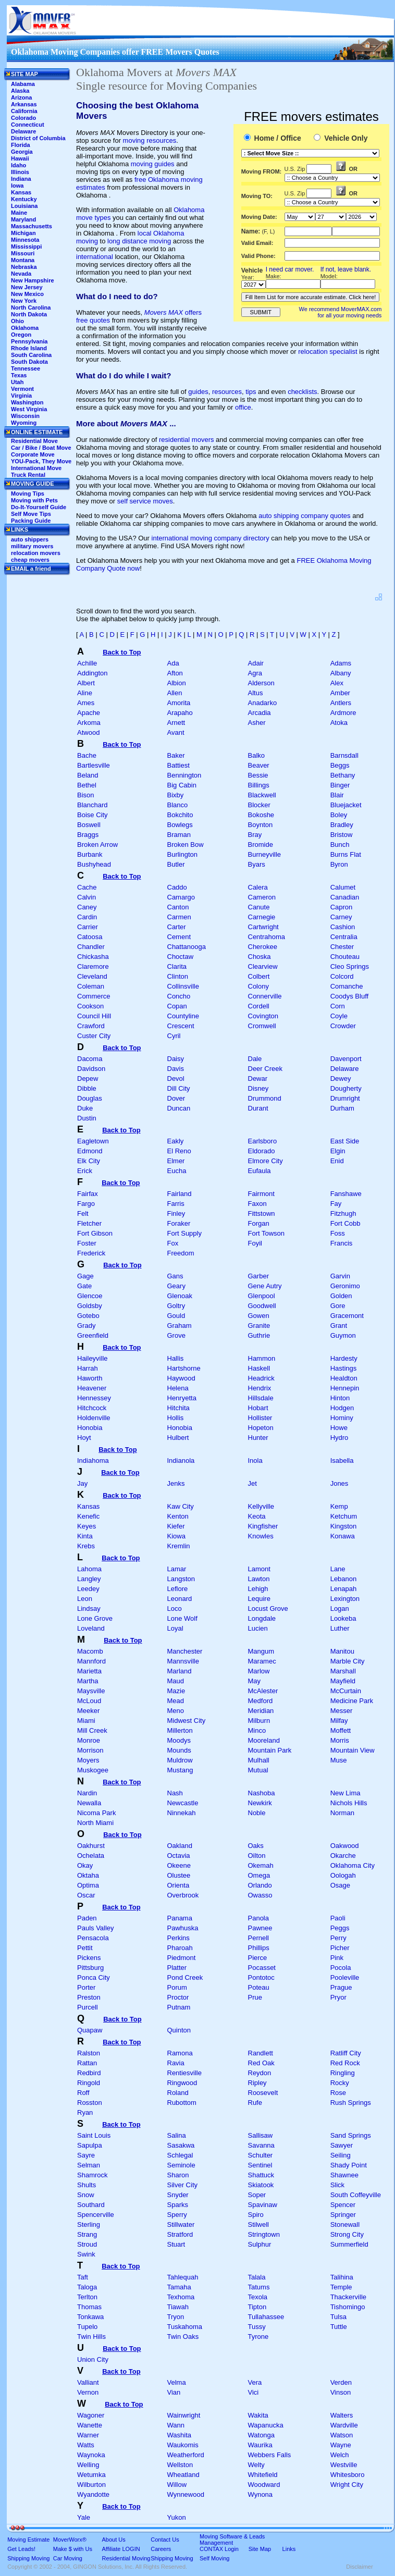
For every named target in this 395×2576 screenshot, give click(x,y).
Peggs (340, 1928)
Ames (85, 703)
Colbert (259, 976)
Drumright (345, 1098)
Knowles (261, 1536)
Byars (256, 864)
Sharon (178, 2175)
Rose (338, 2093)
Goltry (176, 1306)
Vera (255, 2382)
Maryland (23, 219)
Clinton (177, 976)
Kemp (339, 1506)
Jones (339, 1483)
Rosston (89, 2102)
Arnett (176, 722)
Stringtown (264, 2234)
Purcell (87, 2007)
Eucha (177, 1171)
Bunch (340, 844)
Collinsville (183, 986)
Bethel (86, 785)
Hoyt (84, 1437)
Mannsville (183, 1661)
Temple (341, 2287)
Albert (86, 683)
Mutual (258, 1770)
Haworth (89, 1378)
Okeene (179, 1865)
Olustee (179, 1875)
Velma (176, 2382)
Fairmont (261, 1194)
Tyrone (258, 2336)
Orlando (260, 1885)
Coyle (339, 1016)
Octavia (178, 1855)
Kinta (85, 1536)
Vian (174, 2392)
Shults (86, 2185)
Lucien (258, 1628)
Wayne (340, 2445)
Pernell (258, 1938)
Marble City (347, 1661)
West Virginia (29, 409)
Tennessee (25, 368)
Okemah (261, 1865)
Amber (340, 693)
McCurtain (345, 1691)
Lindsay (89, 1608)
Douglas (89, 1098)
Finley (176, 1213)
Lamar (177, 1569)
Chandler (91, 947)
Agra (255, 673)
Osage (340, 1885)
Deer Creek (265, 1069)
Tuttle (338, 2327)
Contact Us (165, 2539)
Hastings (343, 1368)
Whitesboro (347, 2475)
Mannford (91, 1661)
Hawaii (20, 158)
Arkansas (24, 104)
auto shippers (29, 539)
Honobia (89, 1428)
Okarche (343, 1855)
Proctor (178, 1997)
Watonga (261, 2435)
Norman (342, 1813)
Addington (92, 673)
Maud (175, 1681)
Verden (341, 2382)
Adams (340, 663)
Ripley (257, 2083)
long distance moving (139, 241)
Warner (88, 2435)
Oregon (21, 334)
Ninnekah (181, 1813)
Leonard (179, 1599)
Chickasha (93, 956)
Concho (179, 996)
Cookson (90, 1006)
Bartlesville (93, 765)
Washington (27, 402)
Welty (256, 2465)
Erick (84, 1171)
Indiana (21, 179)
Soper (257, 2195)
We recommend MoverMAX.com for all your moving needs (340, 312)
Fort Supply (184, 1233)
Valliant (88, 2382)
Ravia (175, 2063)
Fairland (179, 1194)
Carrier (87, 927)
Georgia (22, 152)
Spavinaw (262, 2205)
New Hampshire (32, 280)
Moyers (88, 1760)
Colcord (342, 976)
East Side (345, 1141)
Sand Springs (350, 2135)
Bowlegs (180, 825)
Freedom (180, 1253)
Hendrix (259, 1388)
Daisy (175, 1059)
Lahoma (89, 1569)
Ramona (180, 2053)
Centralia (343, 937)
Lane (337, 1569)
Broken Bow (185, 844)
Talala (257, 2277)
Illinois (20, 172)
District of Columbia (38, 138)
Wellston (180, 2465)
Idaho (18, 165)
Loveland (91, 1628)
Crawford (91, 1026)
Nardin (87, 1793)
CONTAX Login (219, 2549)
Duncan (179, 1108)
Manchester (185, 1651)
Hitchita (178, 1408)
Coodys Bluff (349, 996)
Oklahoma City (352, 1865)
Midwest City (186, 1720)
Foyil (255, 1243)
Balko (256, 755)
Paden (87, 1918)
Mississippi (26, 246)
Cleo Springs (349, 966)
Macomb (90, 1651)
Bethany (342, 775)
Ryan (85, 2112)
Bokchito (180, 815)
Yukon (176, 2517)
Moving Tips (27, 493)
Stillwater (181, 2224)
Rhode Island (29, 348)
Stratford (180, 2234)
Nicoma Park (96, 1813)
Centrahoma (267, 937)
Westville (343, 2465)
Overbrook (183, 1895)
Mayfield (342, 1681)
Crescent (180, 1026)
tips (250, 392)
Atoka (339, 722)
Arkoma (89, 722)
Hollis (175, 1418)
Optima (88, 1885)
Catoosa (89, 937)
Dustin (86, 1118)
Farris (175, 1203)
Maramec (262, 1661)
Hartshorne (184, 1368)
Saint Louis (93, 2135)
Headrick (261, 1378)
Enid (337, 1161)
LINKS (19, 529)
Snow (85, 2195)
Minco (257, 1730)
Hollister (260, 1418)
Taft (82, 2277)
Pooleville (345, 1977)
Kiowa (176, 1536)
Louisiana (24, 206)
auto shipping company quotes (304, 516)
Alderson (261, 683)
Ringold (88, 2083)
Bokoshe (261, 815)
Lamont (259, 1569)
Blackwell (262, 795)
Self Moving (214, 2558)
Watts (85, 2445)
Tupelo (87, 2327)
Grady (86, 1325)
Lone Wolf (182, 1618)
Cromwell (262, 1026)
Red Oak (261, 2063)
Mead (175, 1701)
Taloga (87, 2287)
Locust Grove (268, 1608)
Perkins (178, 1938)
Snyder (178, 2195)
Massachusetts (31, 226)
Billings (258, 785)
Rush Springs (350, 2102)
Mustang (180, 1770)
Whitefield (263, 2475)
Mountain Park (270, 1750)
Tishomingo (347, 2307)
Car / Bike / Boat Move (41, 448)
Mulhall (258, 1760)
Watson (341, 2435)
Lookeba (343, 1618)
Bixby (175, 795)
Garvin (340, 1276)
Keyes (86, 1526)
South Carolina (31, 355)
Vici (253, 2392)
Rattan (87, 2063)
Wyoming (23, 423)
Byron (339, 864)
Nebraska (24, 267)
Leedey (88, 1589)
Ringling (342, 2073)
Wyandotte (93, 2494)
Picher (340, 1948)
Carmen (179, 917)
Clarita (177, 966)
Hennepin (345, 1388)
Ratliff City (345, 2053)
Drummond (264, 1098)
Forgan (258, 1223)
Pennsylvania (29, 341)
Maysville (91, 1691)
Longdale (262, 1618)
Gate (84, 1286)
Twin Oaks (183, 2336)
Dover (176, 1098)
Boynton (260, 825)
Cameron (262, 897)
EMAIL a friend (31, 568)
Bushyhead (94, 864)
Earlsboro (262, 1141)
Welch (339, 2455)
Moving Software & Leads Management (232, 2539)
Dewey (340, 1078)
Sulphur (259, 2244)
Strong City (347, 2234)
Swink (86, 2254)
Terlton (87, 2297)
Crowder (343, 1026)
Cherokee (262, 947)
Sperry (177, 2214)
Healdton (343, 1378)
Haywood (181, 1378)
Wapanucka (265, 2425)
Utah (17, 382)
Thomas (89, 2307)
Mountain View (352, 1750)
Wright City (346, 2484)
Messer (341, 1711)
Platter (177, 1967)
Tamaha (179, 2287)
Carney (341, 917)
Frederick (91, 1253)
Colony (258, 986)
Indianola (181, 1460)
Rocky (339, 2083)
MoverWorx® (70, 2539)
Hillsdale (261, 1398)
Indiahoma (93, 1460)
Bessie (258, 775)
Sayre (86, 2155)
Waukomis (183, 2445)
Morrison (90, 1750)
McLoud (89, 1701)
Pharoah (180, 1948)
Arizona (21, 97)
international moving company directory (210, 538)
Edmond (89, 1151)
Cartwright (263, 927)
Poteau (258, 1987)
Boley (339, 815)
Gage (85, 1276)
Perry (338, 1938)
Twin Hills (91, 2336)
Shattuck (261, 2175)
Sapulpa (89, 2145)
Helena (178, 1388)
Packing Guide (31, 520)
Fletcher (89, 1223)
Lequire (259, 1599)
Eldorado (261, 1151)
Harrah (87, 1368)
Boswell (89, 825)
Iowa (17, 185)
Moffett (340, 1730)
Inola (255, 1460)
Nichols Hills (348, 1803)
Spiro (256, 2214)
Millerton (180, 1730)
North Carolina (31, 307)
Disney (258, 1088)
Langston (181, 1579)
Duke (85, 1108)
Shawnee (344, 2175)
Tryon (175, 2317)
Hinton (340, 1398)
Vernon (87, 2392)
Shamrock (92, 2175)
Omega (259, 1875)
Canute (259, 907)
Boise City (92, 815)
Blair (337, 795)
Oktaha (88, 1875)
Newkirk (260, 1803)
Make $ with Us (72, 2549)
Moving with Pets (34, 500)
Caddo (177, 887)
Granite (259, 1325)
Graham (179, 1325)
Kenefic (88, 1516)
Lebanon (343, 1579)
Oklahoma (25, 328)
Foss (337, 1233)
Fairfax (87, 1194)
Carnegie (262, 917)
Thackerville (348, 2297)
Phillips (258, 1948)
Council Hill (94, 1016)
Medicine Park (351, 1701)
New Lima (345, 1793)
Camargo (181, 897)
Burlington (182, 854)
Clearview (263, 966)
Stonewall (345, 2224)
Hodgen (342, 1408)
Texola (258, 2297)
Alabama (23, 84)
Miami (86, 1720)
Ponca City (93, 1977)
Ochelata (90, 1855)
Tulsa (338, 2317)
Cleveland (92, 976)
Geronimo (345, 1286)
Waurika (260, 2445)
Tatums (259, 2287)
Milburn (259, 1720)
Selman (88, 2165)
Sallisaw (260, 2135)
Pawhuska (183, 1928)
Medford (260, 1701)
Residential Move (34, 441)
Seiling (340, 2155)
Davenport (346, 1059)
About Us (114, 2539)
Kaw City (180, 1506)
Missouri (22, 253)
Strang (87, 2234)
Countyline (183, 1016)
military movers (32, 546)
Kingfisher (263, 1526)
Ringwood (182, 2083)
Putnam (179, 2007)
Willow (177, 2484)
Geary (176, 1286)
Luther (340, 1628)
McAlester (263, 1691)
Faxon (257, 1203)
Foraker (179, 1223)
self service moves (145, 501)
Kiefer (176, 1526)
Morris (339, 1740)
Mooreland (264, 1740)
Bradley (341, 825)
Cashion (342, 927)
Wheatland (183, 2475)
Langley (89, 1579)
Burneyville (264, 854)
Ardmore (343, 713)
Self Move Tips (31, 514)
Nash (175, 1793)
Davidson (91, 1069)
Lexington (345, 1599)
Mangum (261, 1651)
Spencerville (95, 2214)
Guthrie (259, 1335)
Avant (175, 732)
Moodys (179, 1740)
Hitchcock (91, 1408)
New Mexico (27, 294)
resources (227, 392)
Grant (339, 1325)
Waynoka (91, 2455)
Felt (83, 1213)
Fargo (86, 1203)
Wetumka (91, 2475)
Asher (257, 722)
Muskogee (92, 1770)
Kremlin (178, 1546)
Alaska (20, 91)
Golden (341, 1296)
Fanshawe (346, 1194)
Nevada (21, 273)
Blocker (259, 805)
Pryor (338, 1997)
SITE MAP (24, 74)
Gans (175, 1276)
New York (23, 301)
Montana (22, 260)
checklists (302, 392)
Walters (341, 2415)
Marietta (89, 1671)
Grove (176, 1335)
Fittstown (261, 1213)
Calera (258, 887)
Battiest (178, 765)
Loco (174, 1608)
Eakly (175, 1141)
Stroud (87, 2244)
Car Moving (67, 2558)
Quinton (179, 2030)
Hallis (175, 1358)
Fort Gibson (95, 1233)
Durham (342, 1108)
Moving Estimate (28, 2539)
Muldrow (180, 1760)
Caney (87, 907)
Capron (341, 907)
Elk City (88, 1161)
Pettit (85, 1948)
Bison (85, 795)
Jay (82, 1483)
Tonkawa (90, 2317)
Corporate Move (33, 454)
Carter (176, 927)
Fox (173, 1243)
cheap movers (30, 560)
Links (289, 2549)
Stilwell (258, 2224)
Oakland (179, 1846)
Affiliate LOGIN (121, 2549)
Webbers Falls (269, 2455)
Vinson (340, 2392)
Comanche (346, 986)
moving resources (150, 140)
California (24, 111)
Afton (175, 673)
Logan (339, 1608)
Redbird (89, 2073)
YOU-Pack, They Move (41, 461)
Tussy (257, 2327)
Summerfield (349, 2244)
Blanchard (92, 805)
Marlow (259, 1671)
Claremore (93, 966)
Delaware (344, 1069)
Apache (88, 713)
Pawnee (260, 1928)
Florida (20, 145)
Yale (83, 2517)
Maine (19, 212)
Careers (161, 2549)
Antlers (340, 703)
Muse (338, 1760)
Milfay (339, 1720)
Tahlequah (183, 2277)
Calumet (342, 887)
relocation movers (35, 553)
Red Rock (345, 2063)
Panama (179, 1918)
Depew (87, 1078)
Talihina (341, 2277)
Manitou (342, 1651)
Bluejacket (346, 805)
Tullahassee (266, 2317)
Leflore (177, 1589)
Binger (340, 785)
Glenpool (261, 1296)
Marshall (343, 1671)
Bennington (184, 775)
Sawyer (341, 2145)
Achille (87, 663)
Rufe (255, 2102)
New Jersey (27, 287)
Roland (178, 2093)
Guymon (343, 1335)
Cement (179, 937)
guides (198, 392)
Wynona (260, 2494)
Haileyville (92, 1358)
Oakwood (344, 1846)
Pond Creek (185, 1977)
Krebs (86, 1546)
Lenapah (343, 1589)
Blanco (177, 805)
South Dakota (29, 362)
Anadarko (262, 703)
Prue (255, 1997)
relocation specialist (327, 351)
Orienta (178, 1885)
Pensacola (93, 1938)
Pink (336, 1958)
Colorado (23, 118)
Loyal (175, 1628)
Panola (258, 1918)
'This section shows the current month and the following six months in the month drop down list (300, 217)
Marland (179, 1671)
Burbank (89, 854)
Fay (336, 1203)
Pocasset (262, 1967)
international (94, 257)
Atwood (88, 732)
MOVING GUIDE (32, 483)
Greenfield (92, 1335)
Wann (175, 2425)
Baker (176, 755)
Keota (257, 1516)
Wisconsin (25, 416)
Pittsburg (90, 1967)
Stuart (176, 2244)
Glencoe (89, 1296)
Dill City (178, 1088)
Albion (176, 683)
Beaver (258, 765)
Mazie (176, 1691)
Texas (19, 375)
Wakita (258, 2415)
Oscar (86, 1895)
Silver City (182, 2185)
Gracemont (347, 1316)
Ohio (17, 321)
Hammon (262, 1358)
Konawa (342, 1536)
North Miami (95, 1823)
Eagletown (93, 1141)
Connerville (265, 996)
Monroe (88, 1740)
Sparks (177, 2205)
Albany (340, 673)
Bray (255, 835)
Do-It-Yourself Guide (38, 507)
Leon (84, 1599)
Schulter (260, 2155)
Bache (86, 755)
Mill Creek (92, 1730)
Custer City (93, 1036)
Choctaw (180, 956)
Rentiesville (184, 2073)
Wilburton (91, 2484)
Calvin (86, 897)
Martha (87, 1681)
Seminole (181, 2165)
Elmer (176, 1161)
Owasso (260, 1895)
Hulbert (178, 1437)
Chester (342, 947)
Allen (174, 693)
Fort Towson (266, 1233)
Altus (255, 693)
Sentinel (260, 2165)
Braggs (87, 835)
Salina (176, 2135)
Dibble (86, 1088)
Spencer (342, 2205)
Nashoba (261, 1793)
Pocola (340, 1967)
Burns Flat (345, 854)
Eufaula (259, 1171)
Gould (176, 1316)
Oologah (343, 1875)
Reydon (259, 2073)
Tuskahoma (184, 2327)
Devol (175, 1078)
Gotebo (88, 1316)
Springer (343, 2214)
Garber (258, 1276)
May (254, 1681)
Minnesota (25, 240)
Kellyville (261, 1506)
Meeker (88, 1711)
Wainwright (184, 2415)
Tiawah (178, 2307)
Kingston (343, 1526)
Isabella (342, 1460)
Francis (341, 1243)
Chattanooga (186, 947)
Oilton (257, 1855)
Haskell (259, 1368)
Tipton (257, 2307)
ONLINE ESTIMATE (37, 432)
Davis (175, 1069)
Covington (263, 1016)
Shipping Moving (28, 2558)
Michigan (23, 233)
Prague (341, 1987)
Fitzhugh (343, 1213)
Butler (176, 864)
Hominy (341, 1418)
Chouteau (345, 956)
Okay (85, 1865)
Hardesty (343, 1358)
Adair (256, 663)
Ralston (88, 2053)
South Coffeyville (355, 2195)
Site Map (260, 2549)
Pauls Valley (95, 1928)
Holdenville (93, 1418)
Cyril (174, 1036)
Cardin (87, 917)
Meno (175, 1711)
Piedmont (181, 1958)
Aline (84, 693)
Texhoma (181, 2297)
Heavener (91, 1388)
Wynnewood (185, 2494)
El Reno (179, 1151)
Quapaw (89, 2030)
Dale (255, 1059)
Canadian (345, 897)
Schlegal (180, 2155)
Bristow (341, 835)
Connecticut (27, 124)
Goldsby (89, 1306)
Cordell (258, 1006)
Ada (173, 663)
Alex (336, 683)
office (243, 407)
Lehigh (258, 1589)
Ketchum (343, 1516)
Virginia (21, 395)
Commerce (93, 996)
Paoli (337, 1918)
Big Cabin (181, 785)
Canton (178, 907)
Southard (91, 2205)
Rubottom (181, 2102)
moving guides (153, 164)
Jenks (176, 1483)
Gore (337, 1306)
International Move (36, 468)
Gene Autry (265, 1286)
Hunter (258, 1437)
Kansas (88, 1506)
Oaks (256, 1846)
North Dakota (29, 314)
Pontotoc (261, 1977)
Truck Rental (28, 475)
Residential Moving (126, 2558)
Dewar (258, 1078)
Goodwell (262, 1306)
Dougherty (346, 1088)
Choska (259, 956)
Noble (257, 1813)
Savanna (261, 2145)
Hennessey (94, 1398)
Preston (89, 1997)
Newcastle (183, 1803)
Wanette (89, 2425)
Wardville (344, 2425)
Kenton (178, 1516)
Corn (337, 1006)
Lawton (259, 1579)
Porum (177, 1987)
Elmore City (265, 1161)
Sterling (88, 2224)
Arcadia (259, 713)
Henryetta (181, 1398)
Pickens (89, 1958)
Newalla (89, 1803)
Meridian (261, 1711)
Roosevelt (263, 2093)
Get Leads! (21, 2549)
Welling (88, 2465)
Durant (258, 1108)
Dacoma (89, 1059)
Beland (87, 775)
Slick (337, 2185)
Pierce (257, 1958)
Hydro (339, 1437)
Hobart (258, 1408)
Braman (179, 835)
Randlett (260, 2053)
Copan (177, 1006)
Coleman (90, 986)
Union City (92, 2359)
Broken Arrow (97, 844)
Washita (179, 2435)
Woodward (264, 2484)
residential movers (186, 439)
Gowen (258, 1316)
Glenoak (179, 1296)
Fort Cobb (345, 1223)
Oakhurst (91, 1846)
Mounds (179, 1750)
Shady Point (348, 2165)
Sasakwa (181, 2145)
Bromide (260, 844)
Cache (87, 887)
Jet (252, 1483)
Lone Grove (95, 1618)
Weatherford (185, 2455)
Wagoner (90, 2415)
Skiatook (261, 2185)
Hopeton (261, 1428)
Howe (339, 1428)
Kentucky (24, 199)
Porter (86, 1987)
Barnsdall (344, 755)
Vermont (22, 389)
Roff (83, 2093)
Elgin (337, 1151)
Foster (86, 1243)
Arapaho (180, 713)
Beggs (340, 765)
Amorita (179, 703)
